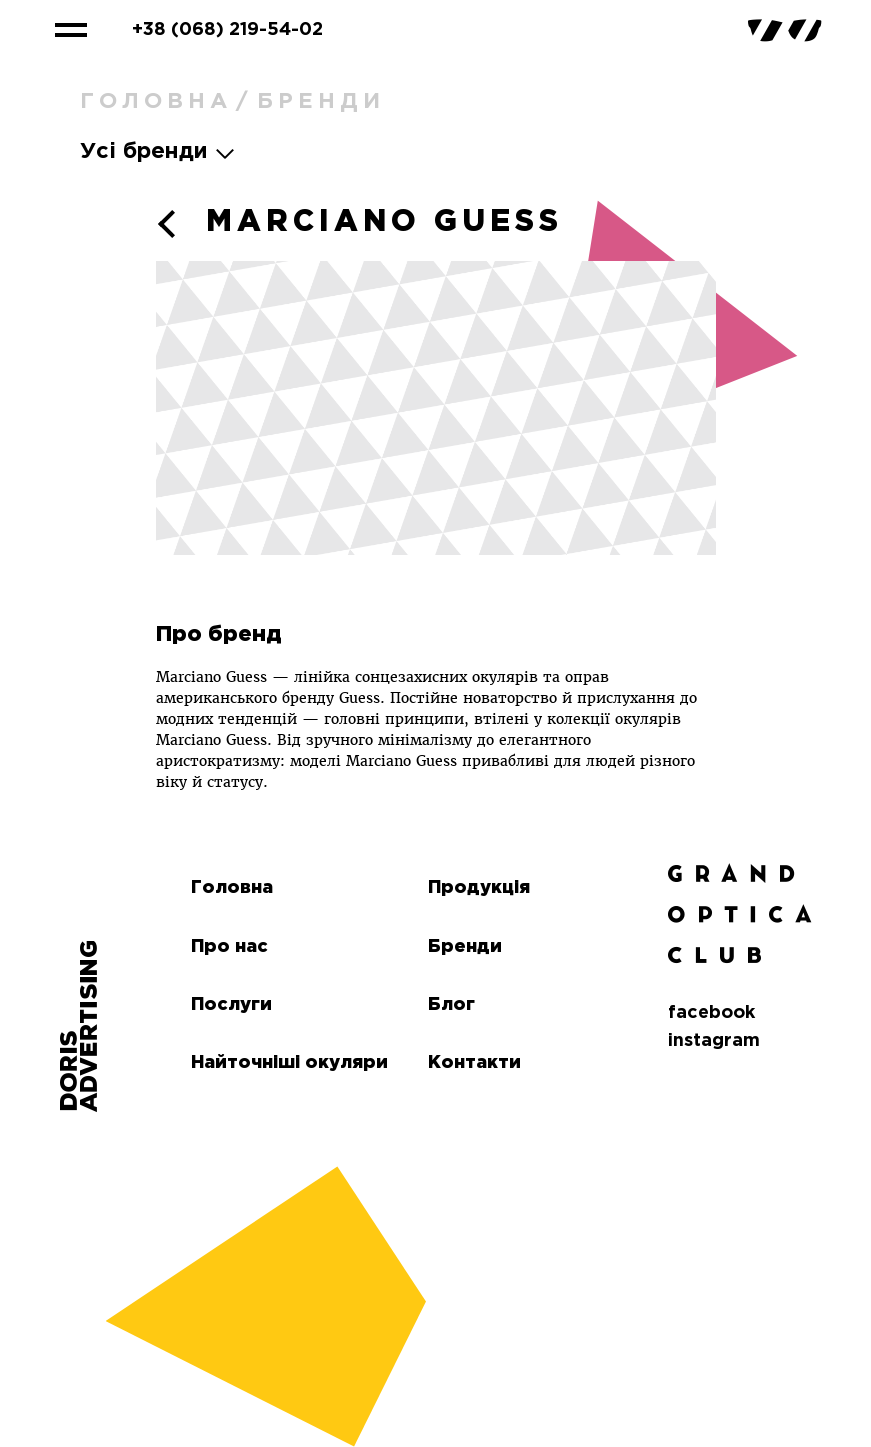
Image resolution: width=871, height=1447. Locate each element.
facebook (711, 1013)
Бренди (321, 102)
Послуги (231, 1005)
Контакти (474, 1063)
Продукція (479, 888)
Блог (451, 1005)
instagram (714, 1041)
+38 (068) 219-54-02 (227, 30)
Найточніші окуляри (289, 1063)
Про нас (229, 947)
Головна (156, 102)
